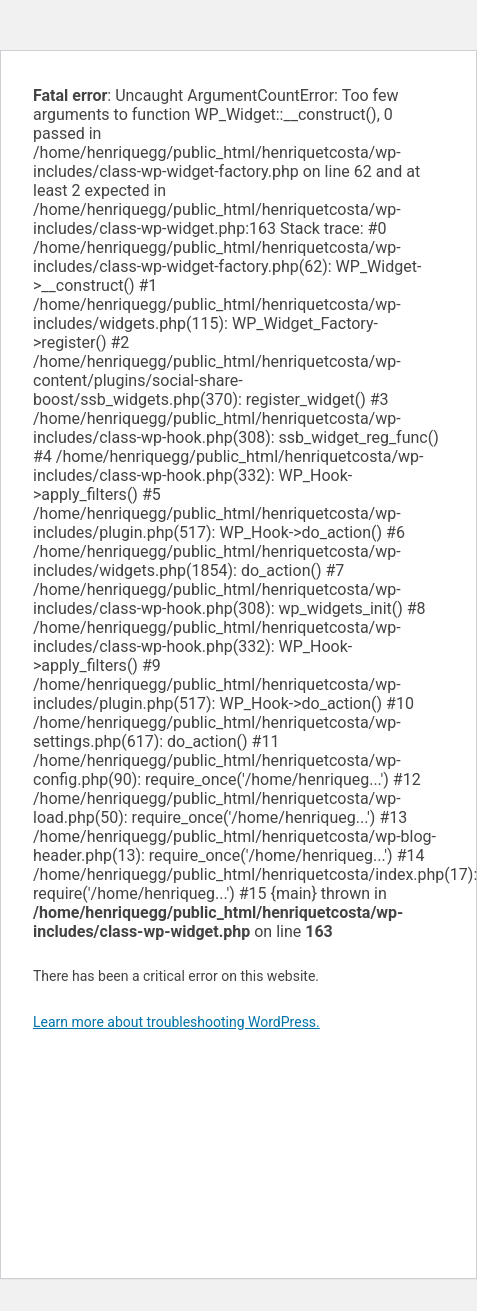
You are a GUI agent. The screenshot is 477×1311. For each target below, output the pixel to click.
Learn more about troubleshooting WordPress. (176, 1022)
